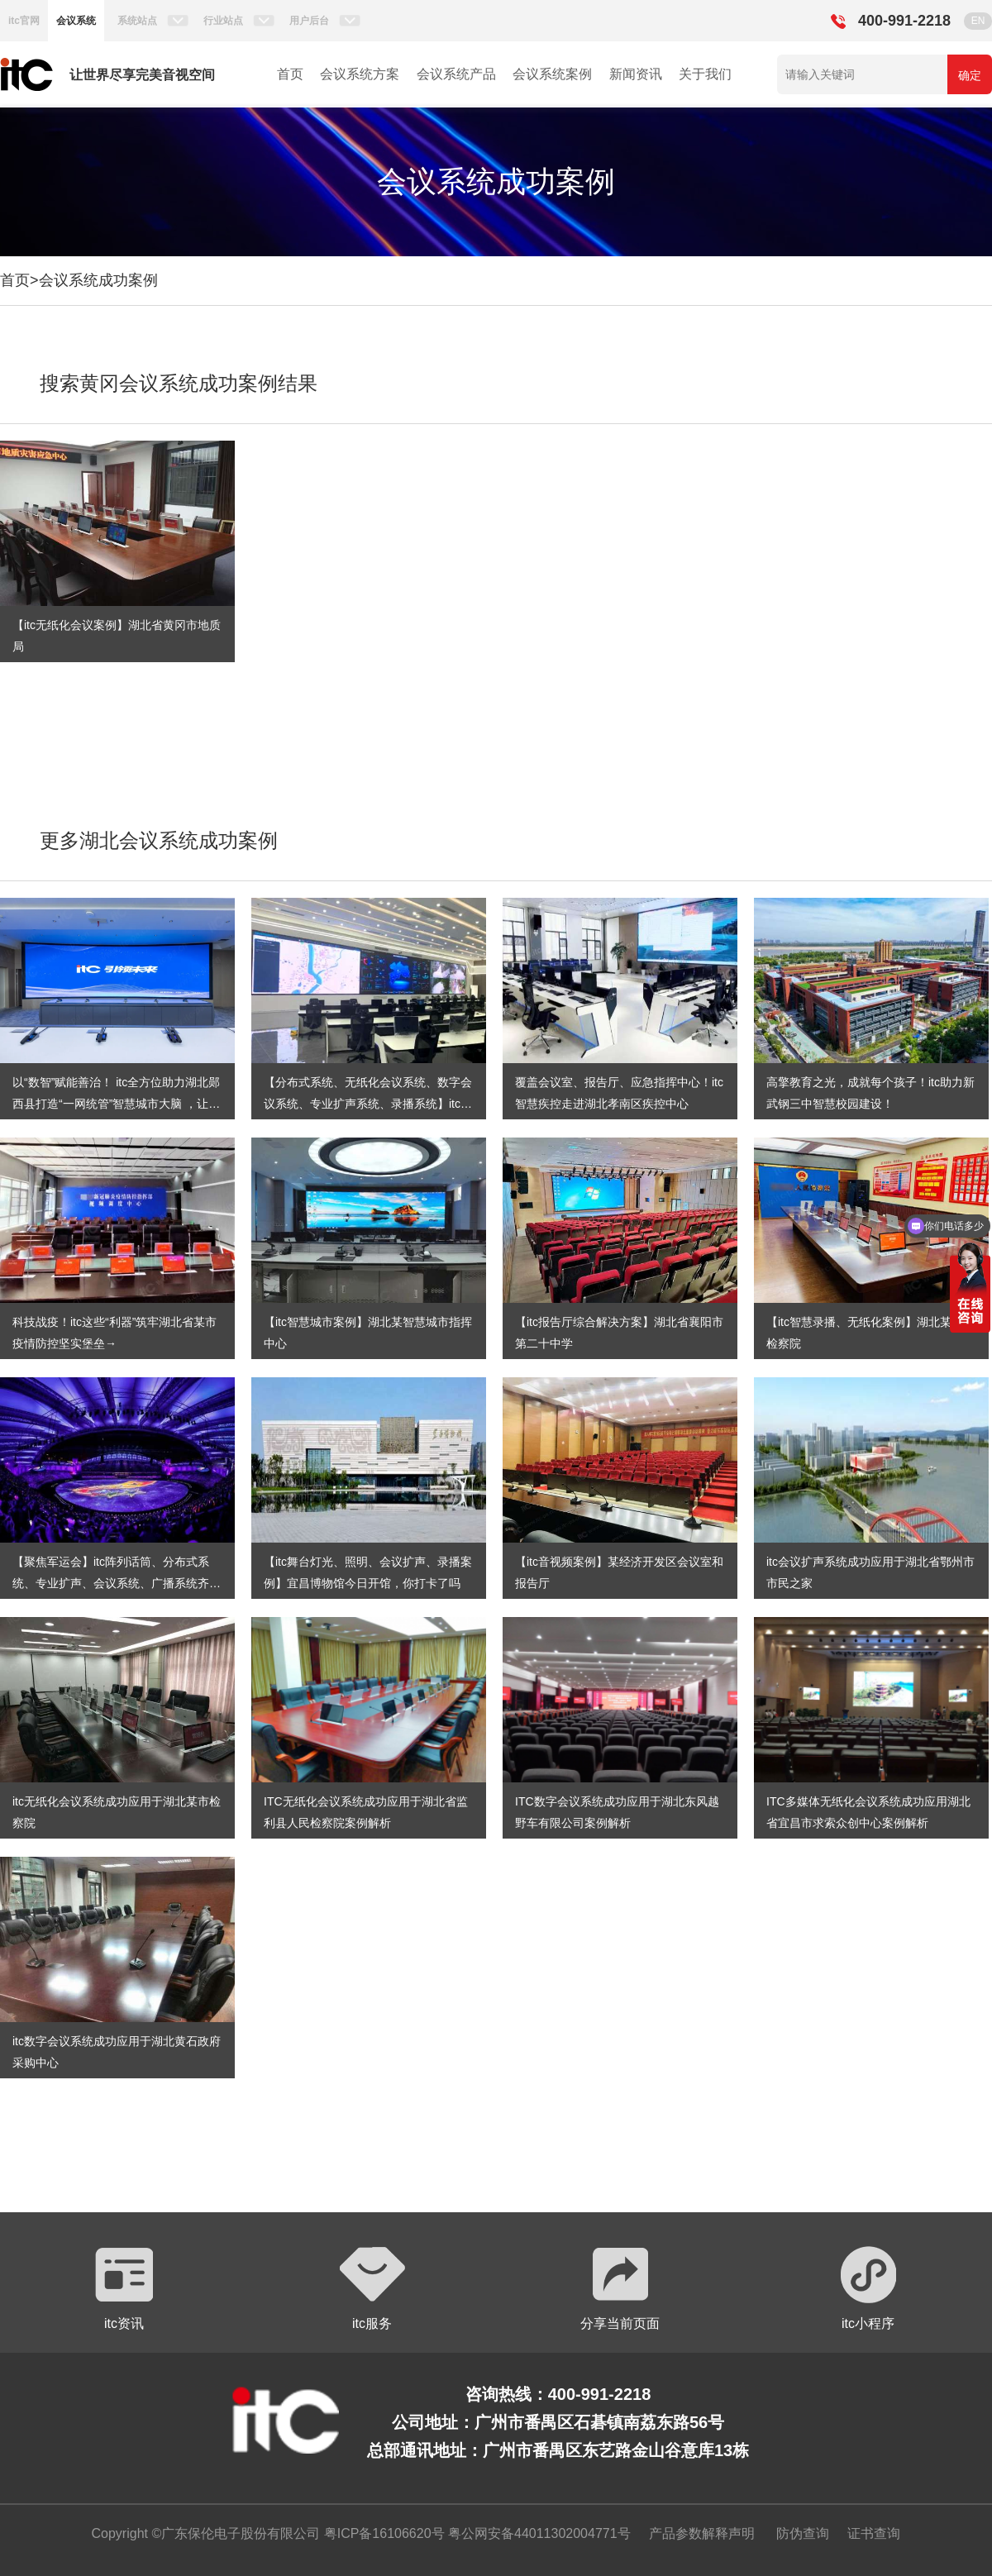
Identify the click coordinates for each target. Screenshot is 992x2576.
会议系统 (76, 20)
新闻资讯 (635, 74)
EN (978, 20)
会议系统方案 (359, 74)
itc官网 (24, 20)
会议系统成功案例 (98, 280)
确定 (969, 75)
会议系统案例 (552, 74)
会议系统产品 (456, 74)
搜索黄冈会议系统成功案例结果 (178, 383)
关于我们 (705, 74)
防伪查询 (802, 2533)
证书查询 (873, 2533)
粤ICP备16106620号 (382, 2533)
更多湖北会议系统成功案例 (159, 840)
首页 (290, 74)
